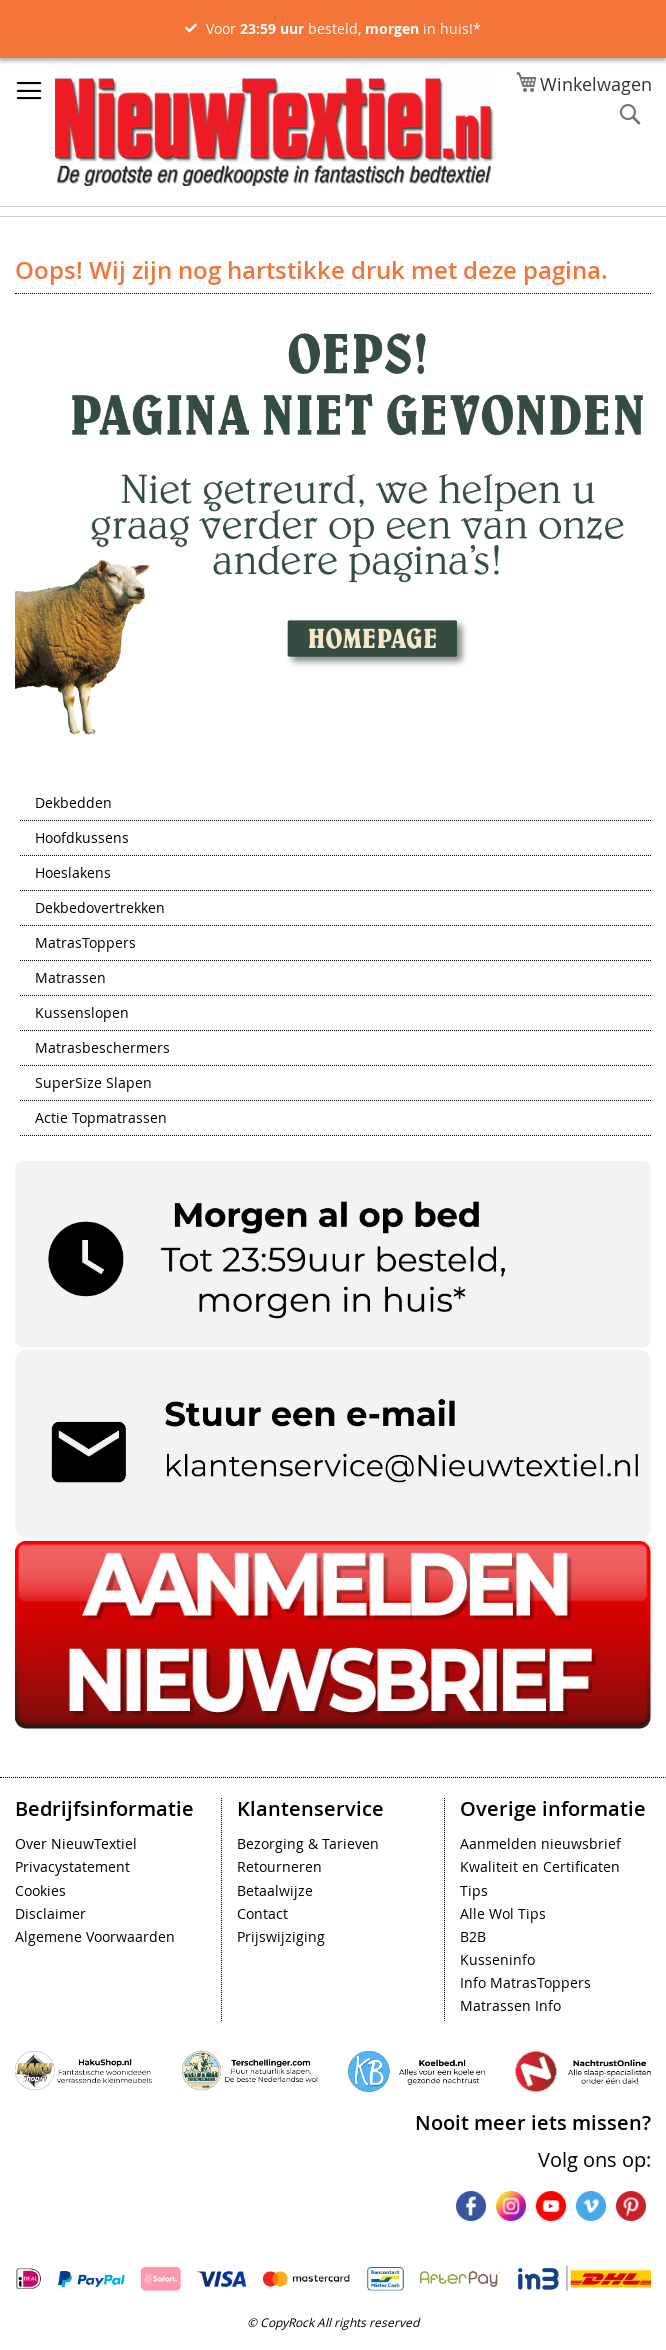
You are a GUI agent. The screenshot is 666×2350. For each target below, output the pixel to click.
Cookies (40, 1890)
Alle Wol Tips (503, 1913)
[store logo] (275, 132)
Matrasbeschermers (102, 1049)
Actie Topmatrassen (101, 1119)
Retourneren (279, 1866)
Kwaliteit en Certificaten (540, 1866)
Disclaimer (50, 1913)
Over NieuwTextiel (76, 1843)
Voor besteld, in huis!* (343, 28)
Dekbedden (73, 804)
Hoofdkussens (82, 839)
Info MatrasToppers (525, 1982)
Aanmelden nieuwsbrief (540, 1843)
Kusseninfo (497, 1959)
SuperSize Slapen (93, 1084)
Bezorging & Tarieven (308, 1843)
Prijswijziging (281, 1936)
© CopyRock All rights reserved (333, 2322)
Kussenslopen (82, 1014)
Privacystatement (72, 1866)
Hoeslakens (73, 874)
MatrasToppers (85, 944)
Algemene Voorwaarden (95, 1936)
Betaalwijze (275, 1890)
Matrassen (70, 979)
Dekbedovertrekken (100, 909)
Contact (262, 1913)
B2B (473, 1936)
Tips (474, 1890)
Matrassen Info (510, 2005)
